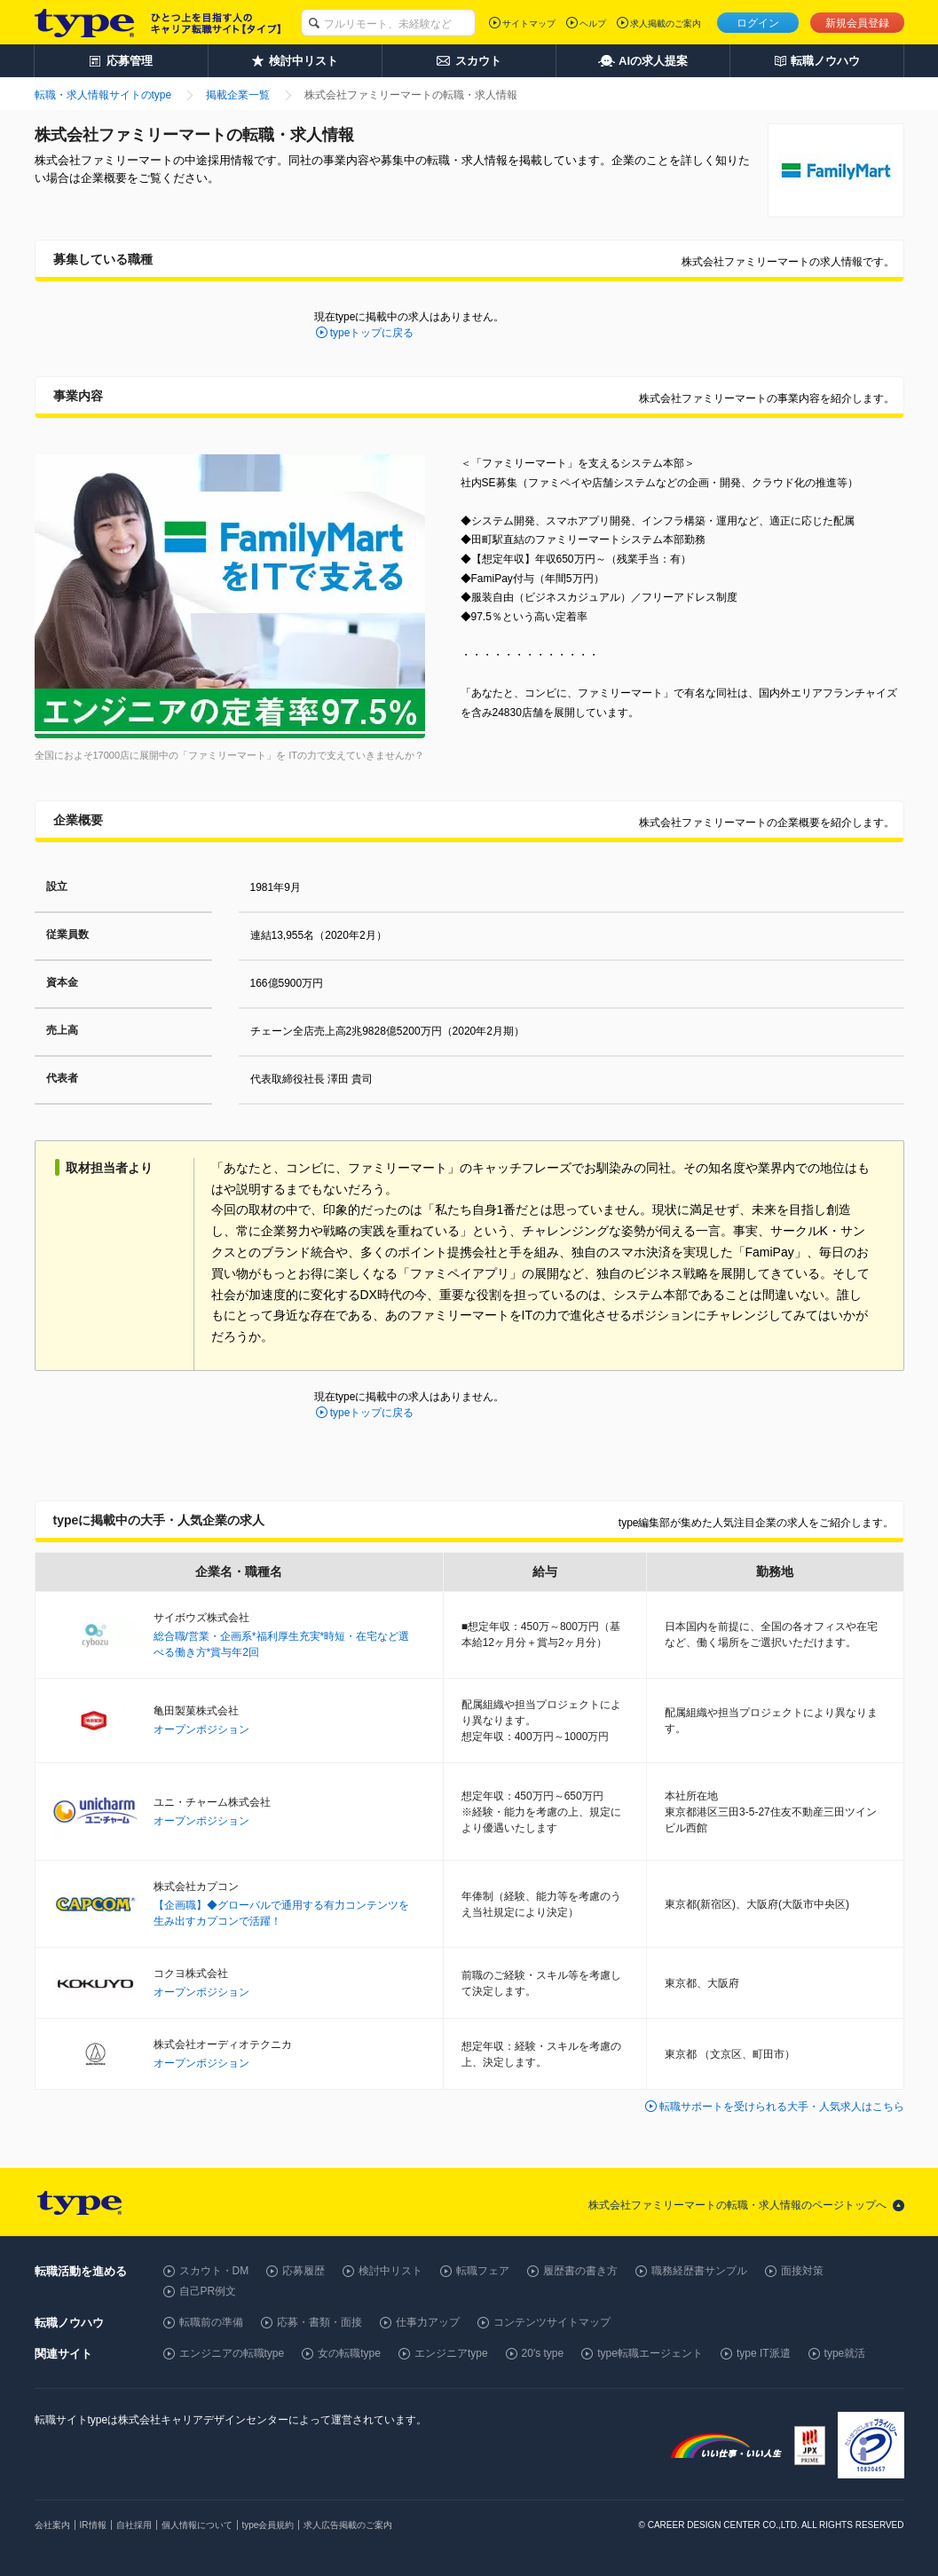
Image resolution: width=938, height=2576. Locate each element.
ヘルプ (592, 23)
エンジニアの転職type (232, 2353)
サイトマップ (529, 23)
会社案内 (52, 2525)
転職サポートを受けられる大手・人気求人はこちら (781, 2106)
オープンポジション (201, 1729)
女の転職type (349, 2353)
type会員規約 (268, 2525)
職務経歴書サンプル (699, 2271)
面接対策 (802, 2271)
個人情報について (197, 2525)
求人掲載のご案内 (665, 23)
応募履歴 (303, 2271)
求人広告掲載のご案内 (347, 2525)
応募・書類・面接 (319, 2322)
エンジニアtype (451, 2353)
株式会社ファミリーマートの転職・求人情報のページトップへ (737, 2205)
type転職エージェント (650, 2353)
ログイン (758, 23)
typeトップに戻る (372, 333)
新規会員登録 (857, 23)
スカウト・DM (214, 2271)
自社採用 (134, 2525)
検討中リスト (390, 2271)
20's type (543, 2353)
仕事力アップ (428, 2322)
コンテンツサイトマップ (552, 2322)
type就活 (845, 2353)
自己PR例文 (208, 2291)
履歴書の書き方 (580, 2271)
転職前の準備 (211, 2322)
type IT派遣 (764, 2353)
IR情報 (93, 2525)
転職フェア (482, 2271)
